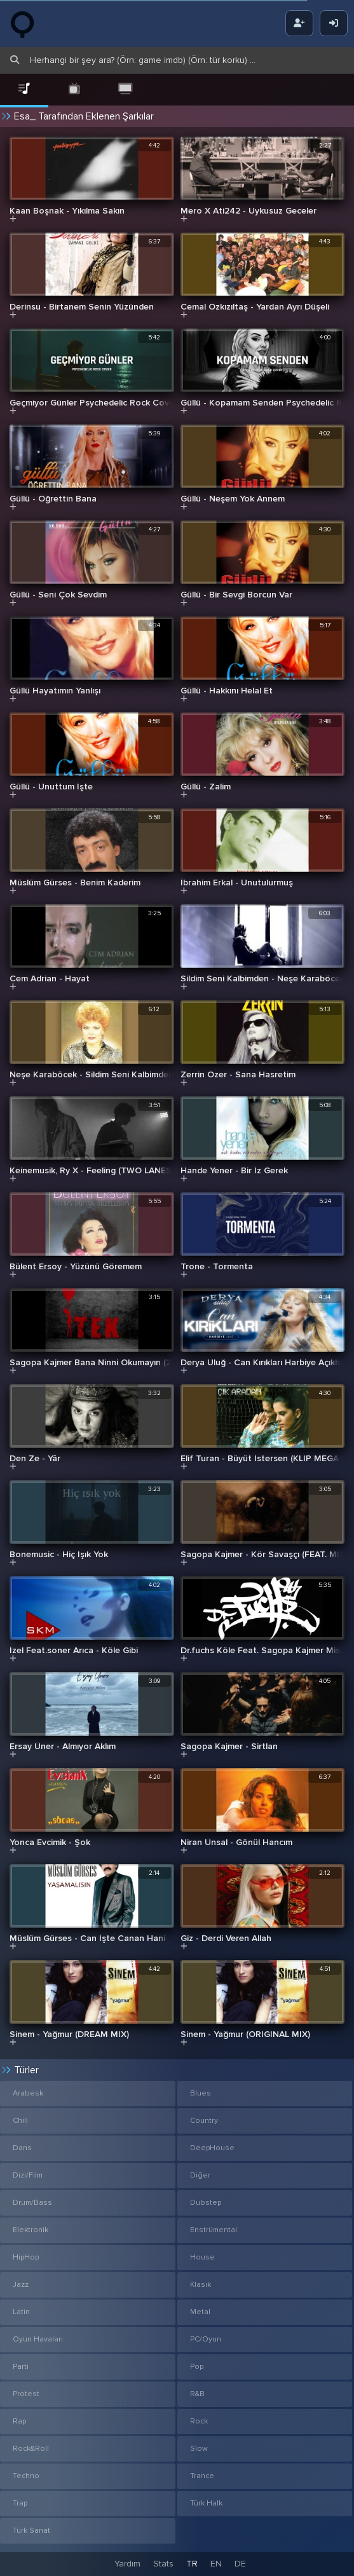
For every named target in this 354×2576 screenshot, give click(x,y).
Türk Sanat (31, 2530)
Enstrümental (213, 2230)
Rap (19, 2421)
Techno (26, 2476)
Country (204, 2120)
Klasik (200, 2284)
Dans (22, 2148)
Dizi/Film (28, 2175)
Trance (202, 2476)
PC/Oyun (205, 2339)
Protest (26, 2394)
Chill (20, 2120)
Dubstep (205, 2202)
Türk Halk (206, 2503)
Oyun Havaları (38, 2339)
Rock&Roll (31, 2448)
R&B (197, 2394)
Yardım (127, 2563)
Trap (20, 2503)
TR (192, 2563)
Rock (199, 2421)
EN (216, 2563)
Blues (200, 2093)
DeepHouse (212, 2148)
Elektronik (30, 2230)
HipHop (26, 2257)
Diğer (200, 2175)
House (202, 2257)
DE (240, 2563)
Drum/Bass (32, 2202)
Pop (196, 2366)
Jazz (21, 2284)
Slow (199, 2448)
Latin (21, 2312)
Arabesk (28, 2093)
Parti (21, 2366)
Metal (200, 2312)
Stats (163, 2563)
